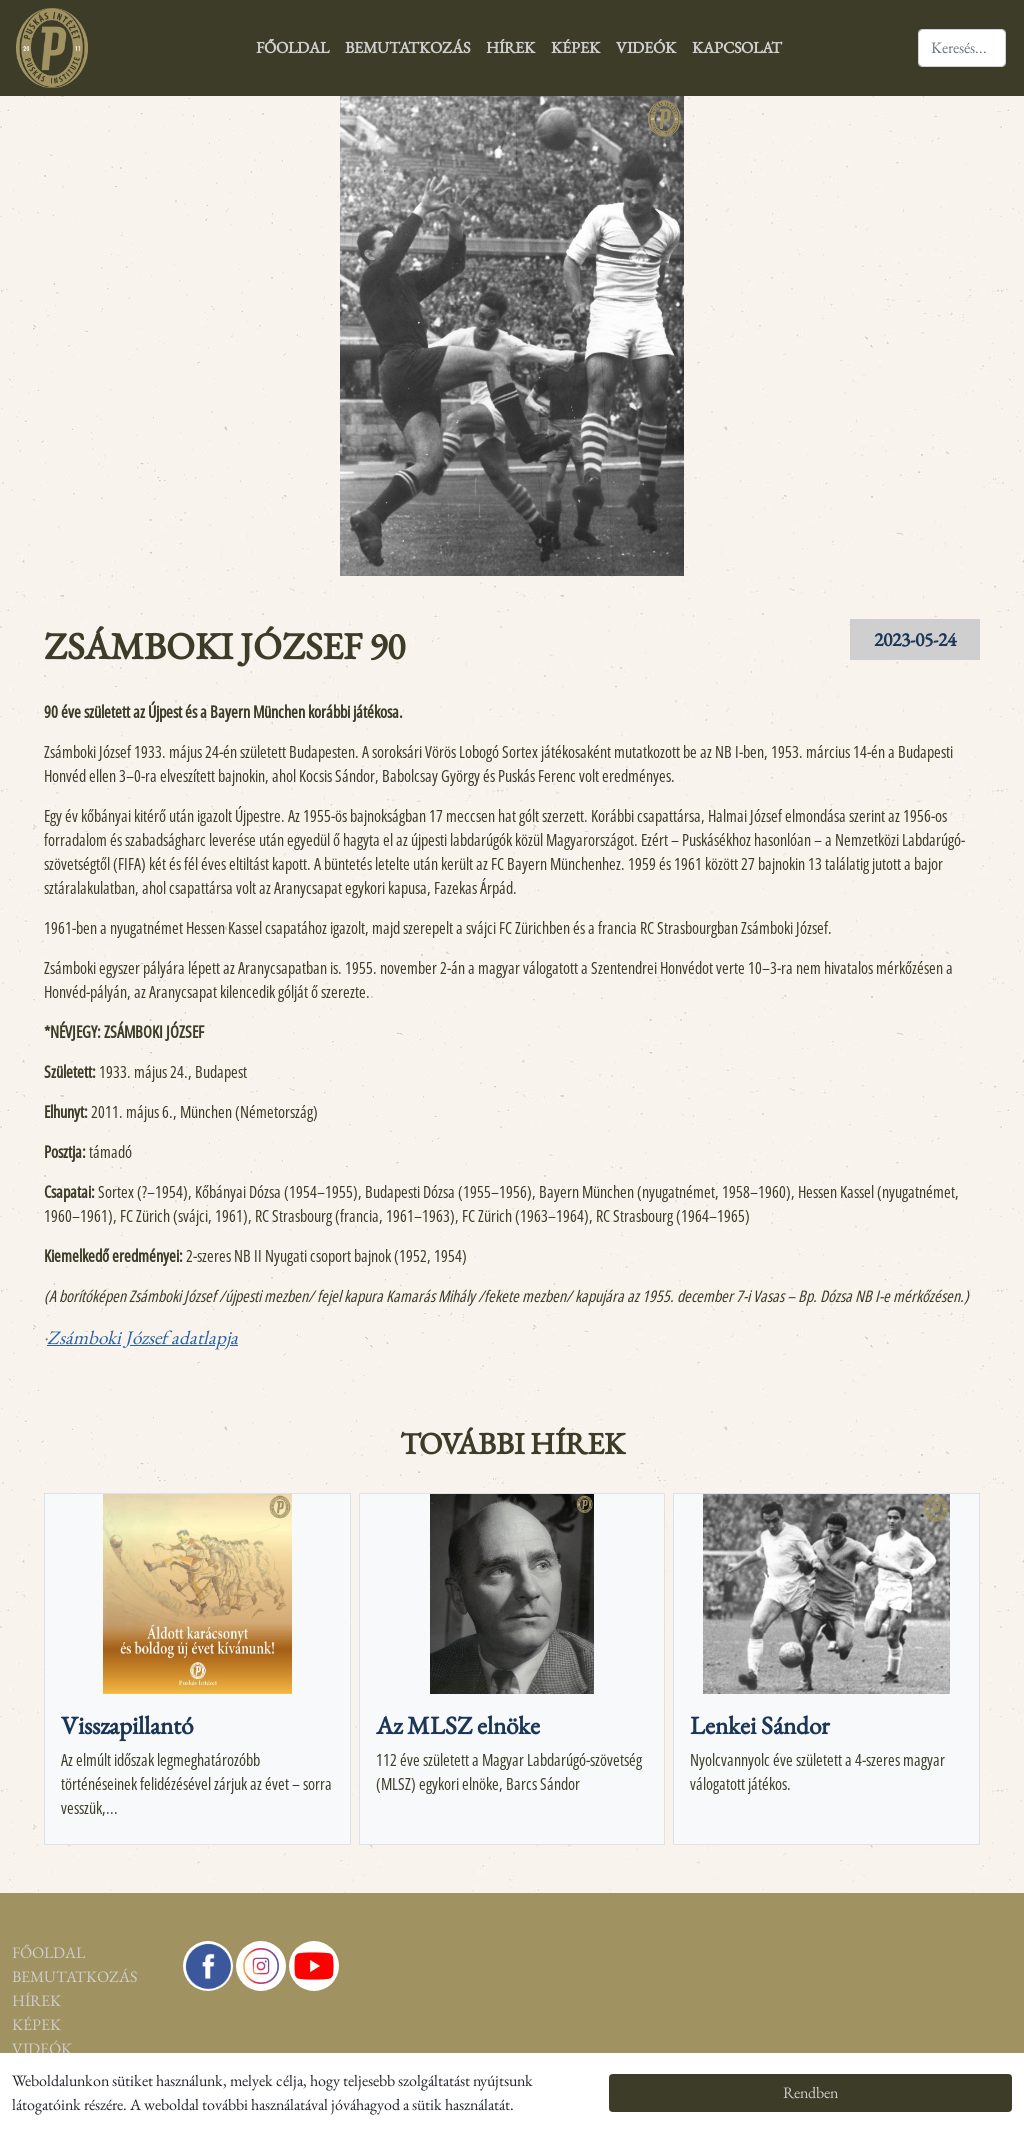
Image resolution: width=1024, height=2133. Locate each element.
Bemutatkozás (407, 47)
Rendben (810, 2092)
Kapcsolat (737, 47)
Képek (575, 47)
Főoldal (292, 47)
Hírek (510, 47)
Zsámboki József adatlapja (142, 1337)
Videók (646, 47)
